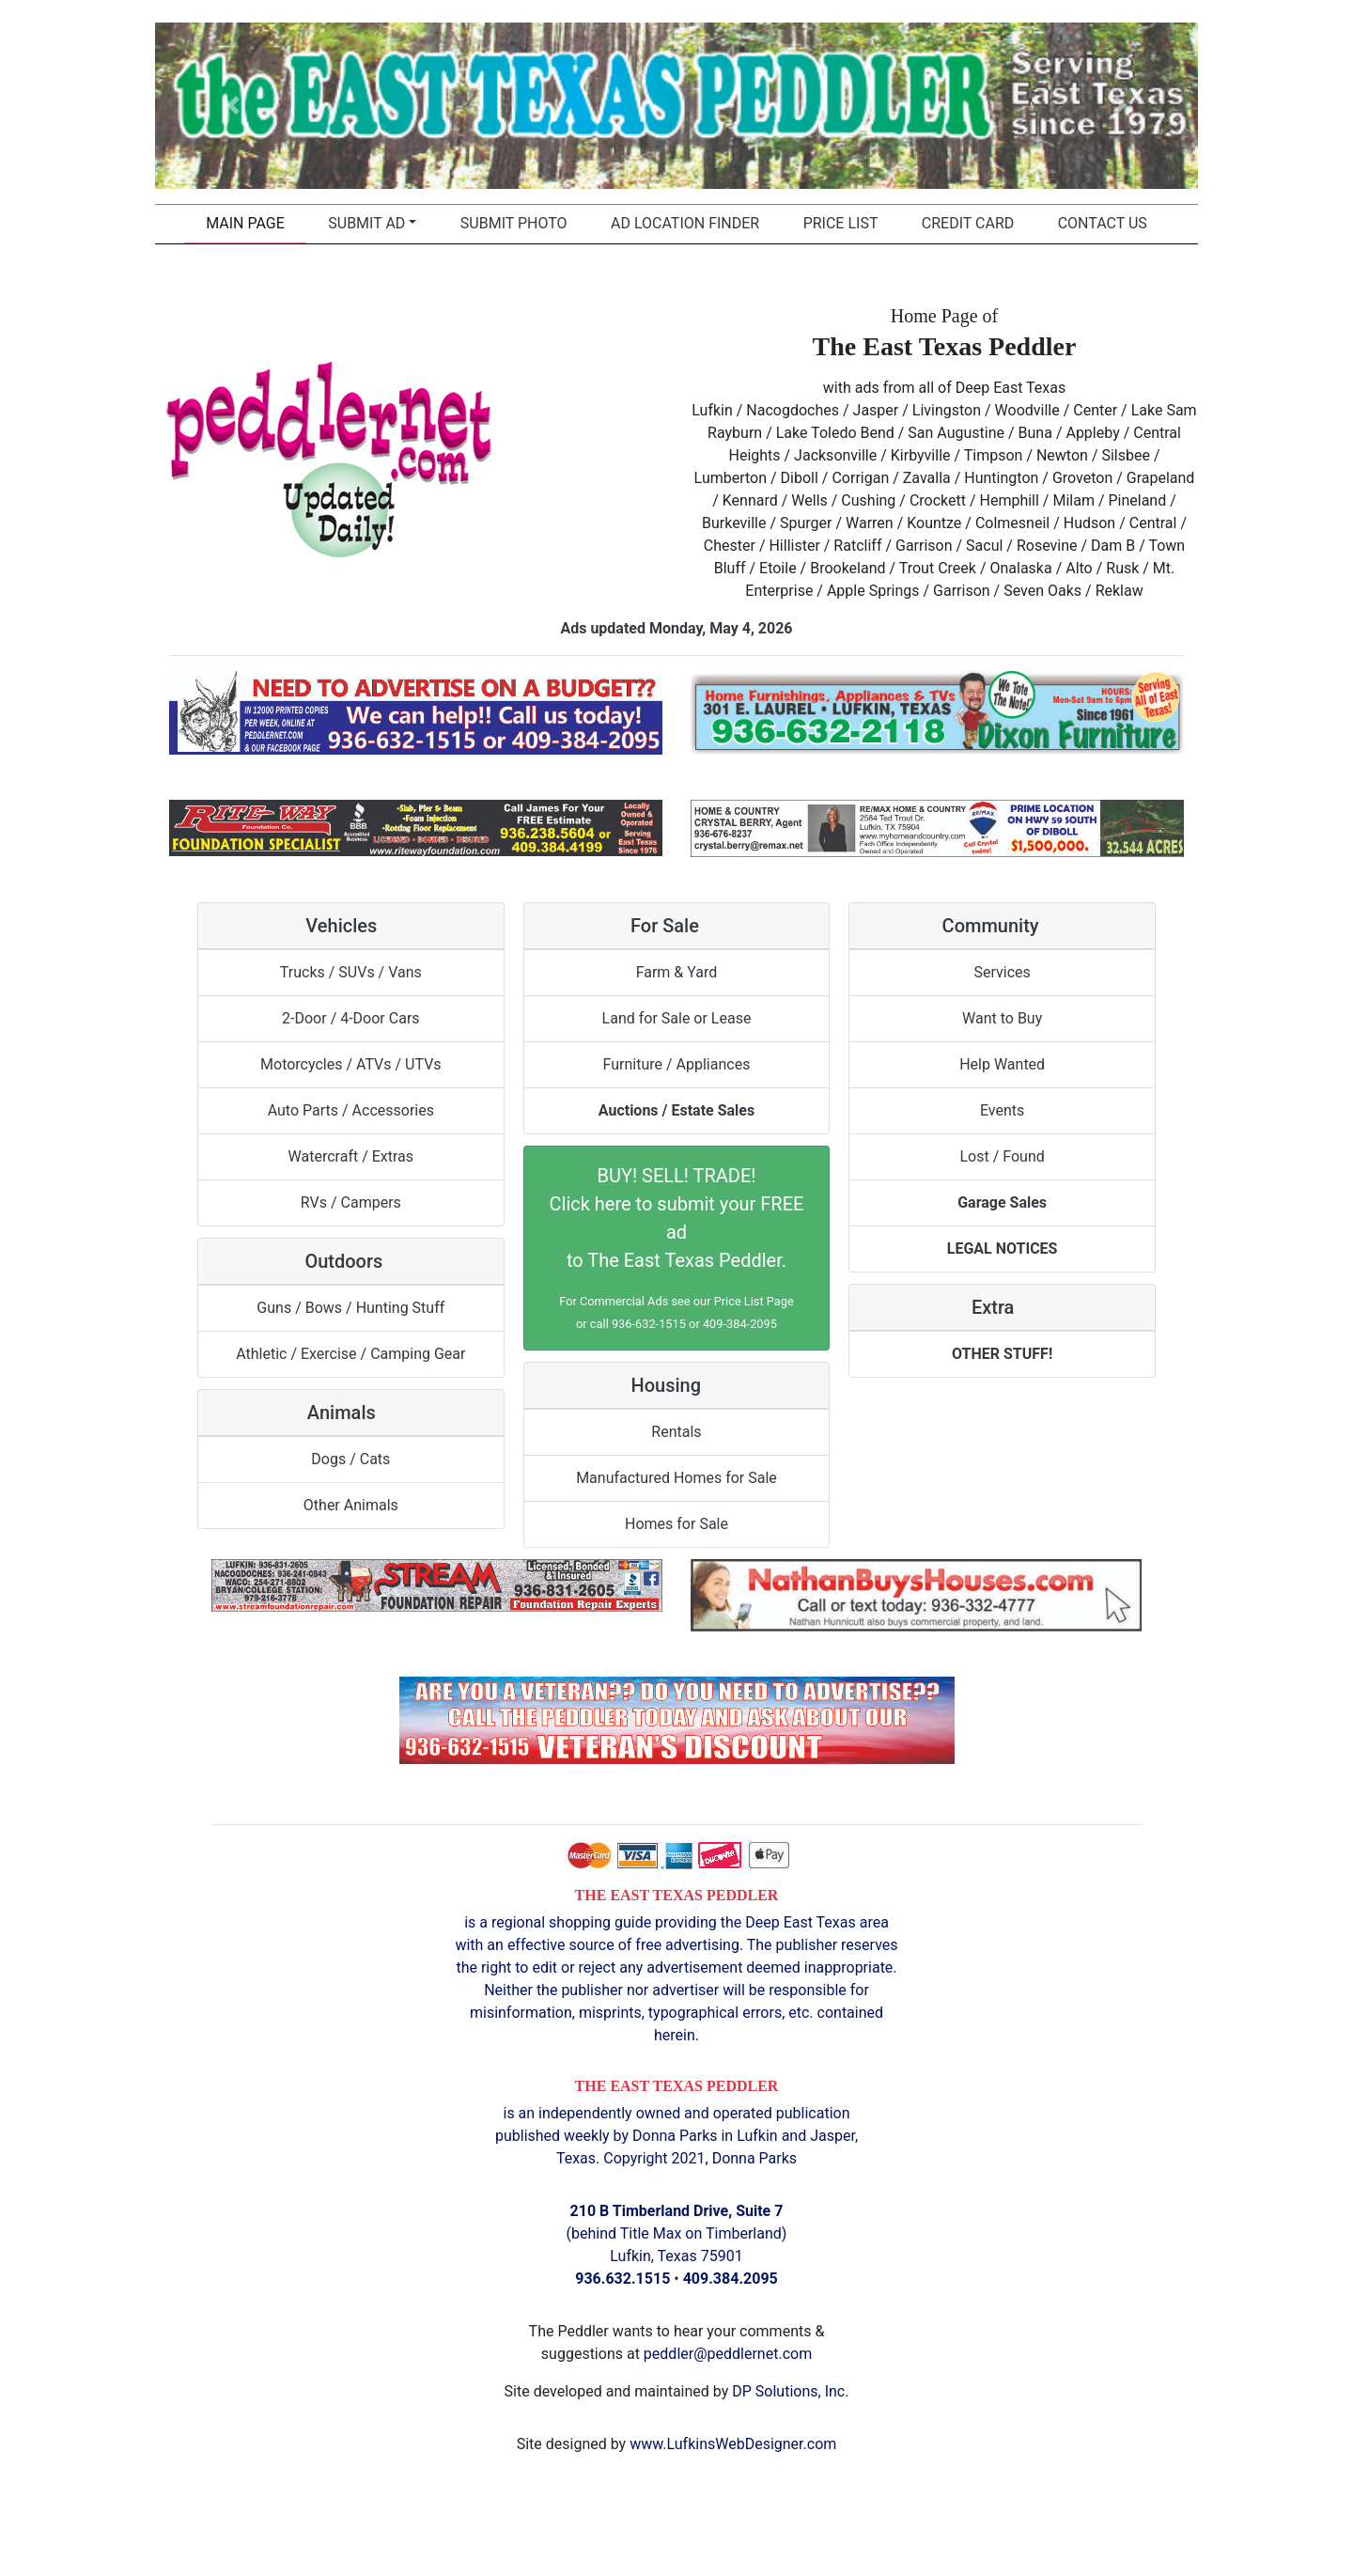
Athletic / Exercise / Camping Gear (350, 1354)
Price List (841, 223)
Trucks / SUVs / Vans (351, 972)
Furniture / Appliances (677, 1064)
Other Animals (350, 1505)
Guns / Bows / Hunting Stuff (350, 1308)
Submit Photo (514, 223)
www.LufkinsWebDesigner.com (733, 2444)
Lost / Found (1002, 1156)
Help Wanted (1002, 1064)
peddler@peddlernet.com (728, 2354)
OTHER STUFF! (1002, 1354)
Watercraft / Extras (351, 1156)
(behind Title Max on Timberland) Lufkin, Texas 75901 (677, 2233)
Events (1002, 1110)
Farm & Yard (677, 972)
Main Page (245, 223)
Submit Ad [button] (366, 223)
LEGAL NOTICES (1002, 1248)
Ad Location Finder (685, 223)
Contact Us (1102, 223)
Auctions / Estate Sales (676, 1110)
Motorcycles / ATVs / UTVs (351, 1064)
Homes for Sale (676, 1524)
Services (1001, 972)
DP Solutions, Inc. (790, 2391)
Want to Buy (1002, 1018)
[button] (233, 106)
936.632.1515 (622, 2278)
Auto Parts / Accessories (351, 1110)
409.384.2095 (730, 2278)
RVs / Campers (351, 1202)
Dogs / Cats (350, 1459)
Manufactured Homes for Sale (676, 1478)
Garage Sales (1002, 1202)
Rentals (676, 1432)
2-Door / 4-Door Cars (350, 1018)
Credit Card (968, 223)
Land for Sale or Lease (677, 1018)
